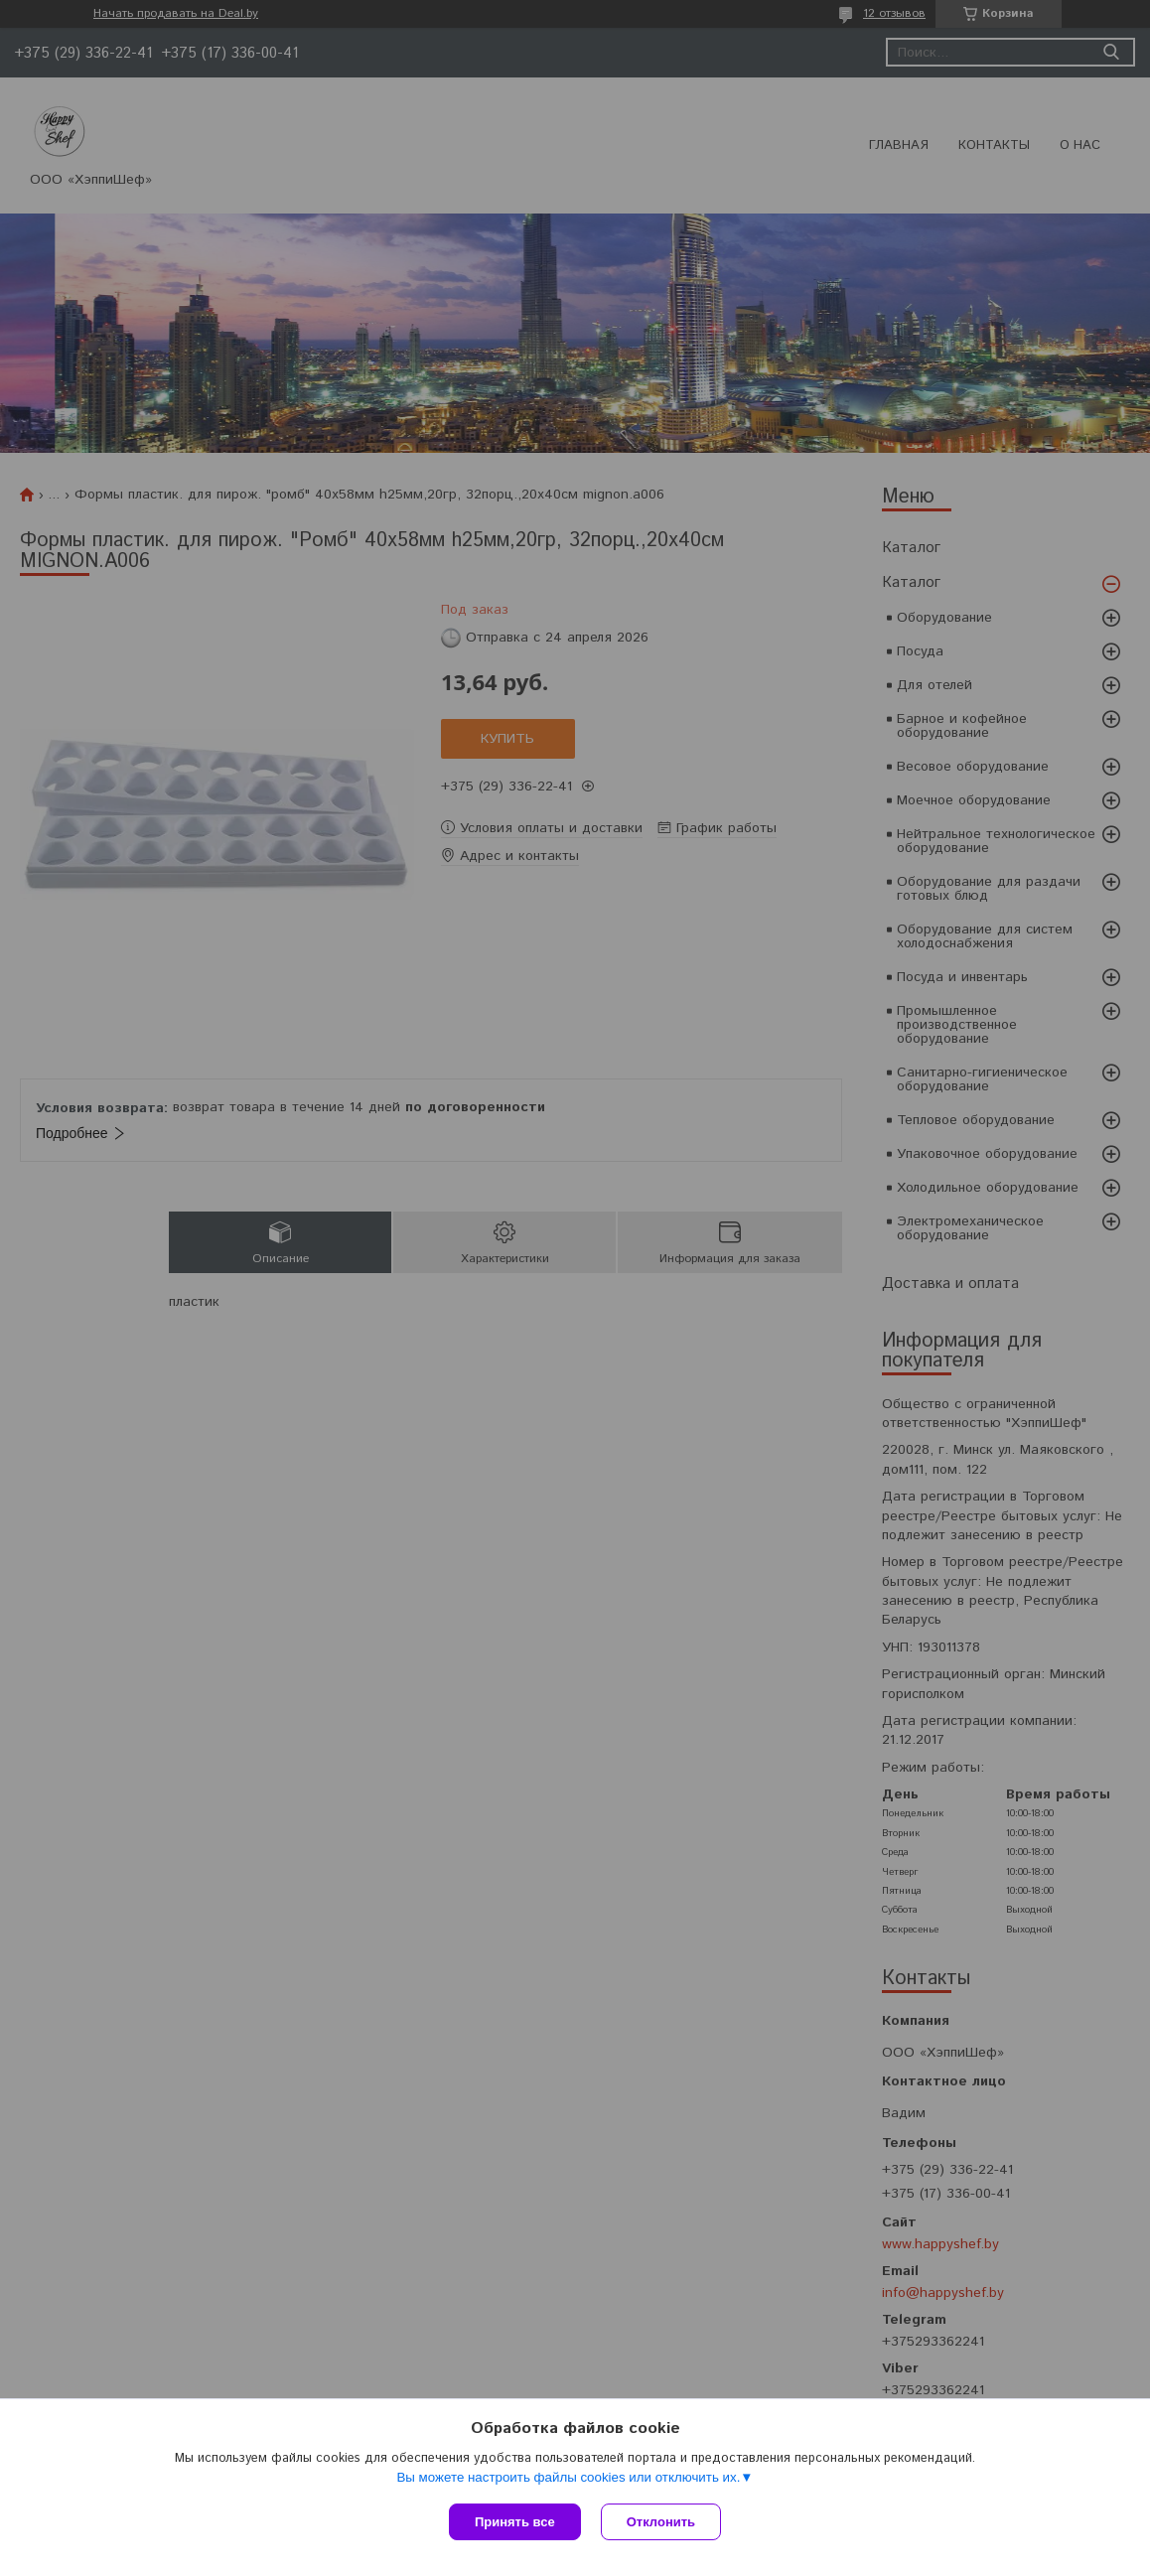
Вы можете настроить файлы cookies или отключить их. (568, 2477)
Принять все (515, 2521)
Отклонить (661, 2521)
